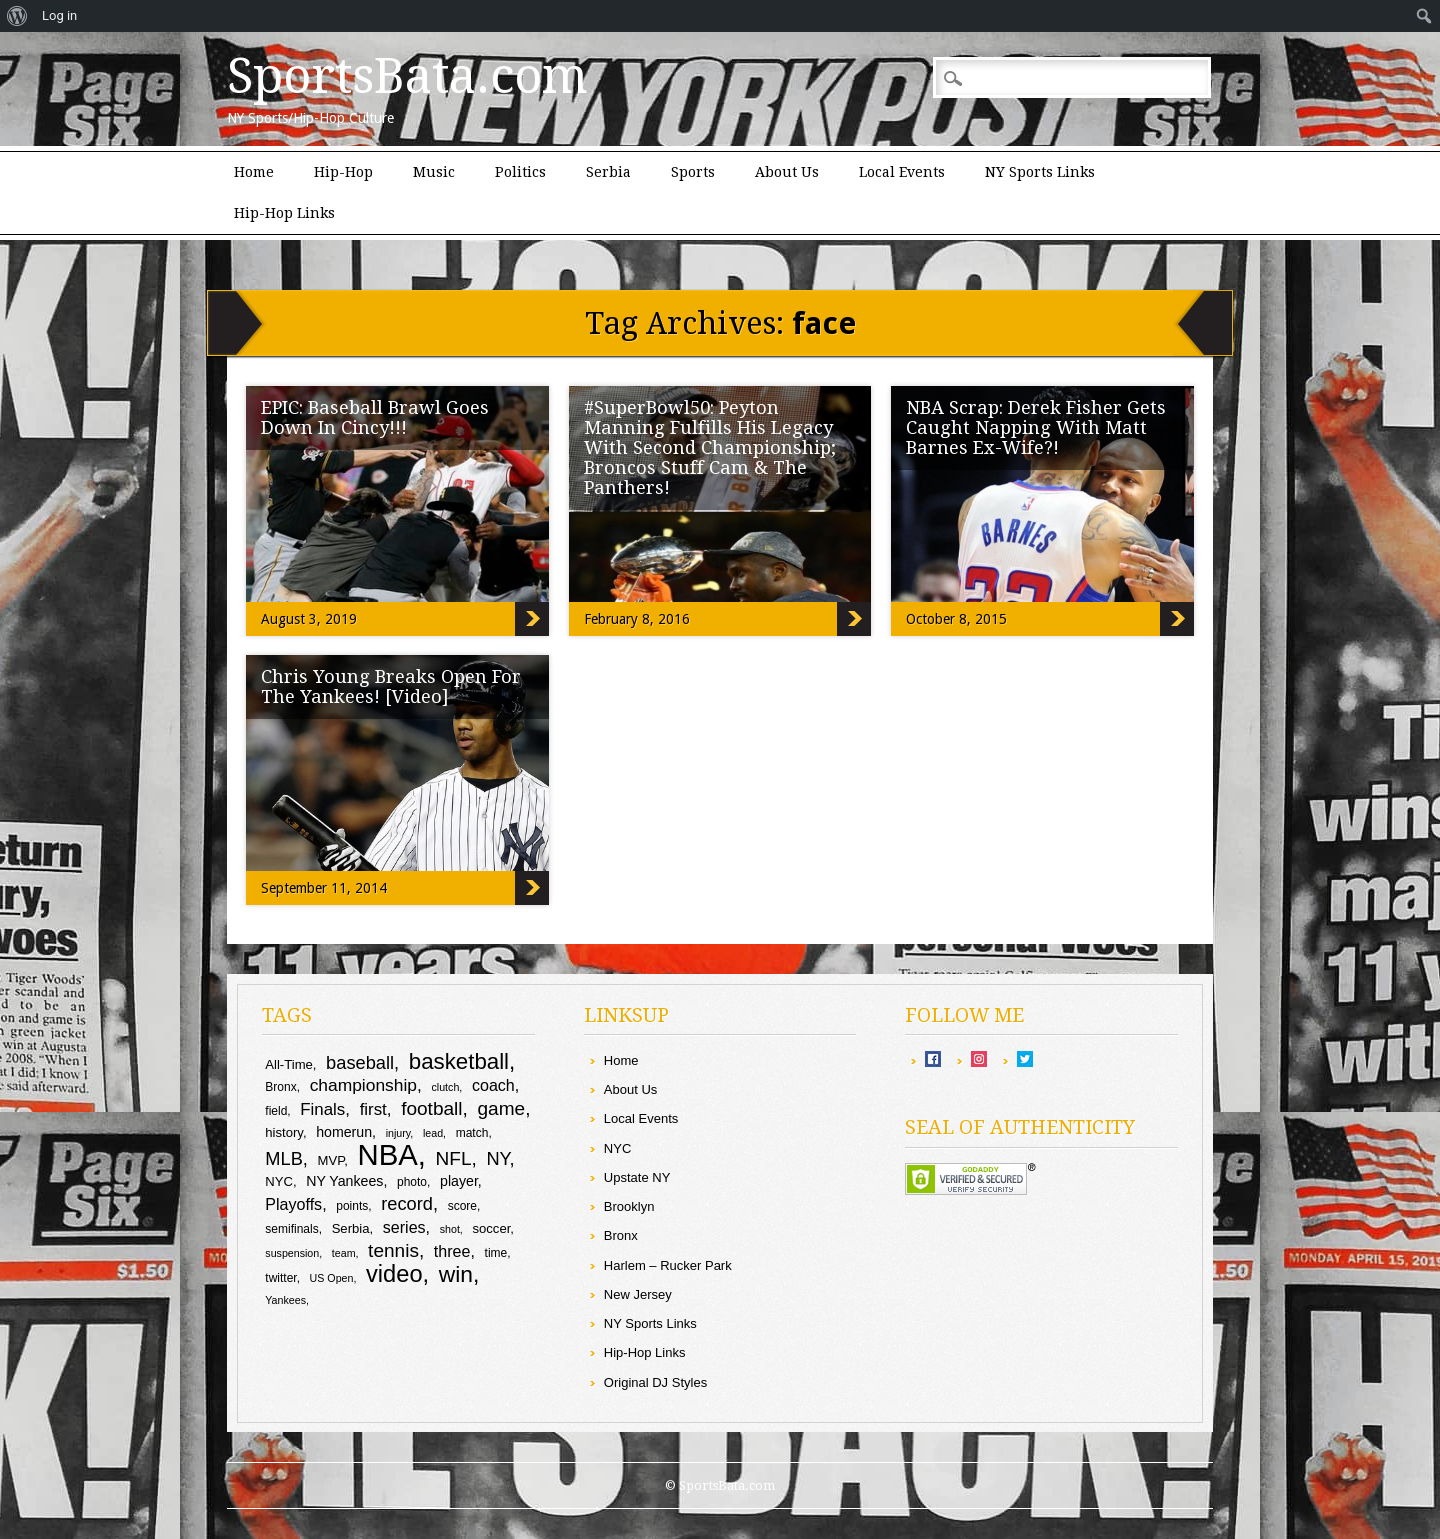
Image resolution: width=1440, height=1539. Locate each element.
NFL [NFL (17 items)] (454, 1158)
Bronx (621, 1235)
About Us (787, 172)
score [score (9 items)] (462, 1206)
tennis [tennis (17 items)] (393, 1250)
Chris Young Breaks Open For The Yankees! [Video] (391, 686)
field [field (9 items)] (276, 1111)
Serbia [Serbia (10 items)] (351, 1228)
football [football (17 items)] (431, 1108)
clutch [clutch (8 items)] (446, 1087)
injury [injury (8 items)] (398, 1133)
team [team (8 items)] (344, 1253)
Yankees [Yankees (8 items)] (285, 1300)
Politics (520, 172)
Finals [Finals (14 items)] (322, 1109)
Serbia (608, 172)
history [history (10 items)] (284, 1132)
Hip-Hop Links (284, 213)
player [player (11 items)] (459, 1181)
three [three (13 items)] (452, 1251)
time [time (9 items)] (496, 1253)
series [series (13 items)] (404, 1227)
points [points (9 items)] (352, 1206)
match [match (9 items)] (472, 1133)
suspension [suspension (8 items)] (292, 1253)
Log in (59, 15)
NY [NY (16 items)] (497, 1158)
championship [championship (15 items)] (363, 1085)
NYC (617, 1148)
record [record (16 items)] (407, 1203)
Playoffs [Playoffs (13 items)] (293, 1204)
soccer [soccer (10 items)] (491, 1228)
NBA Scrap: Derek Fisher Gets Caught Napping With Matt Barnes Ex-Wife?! (1036, 427)
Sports (693, 172)
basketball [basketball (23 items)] (459, 1061)
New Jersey (638, 1294)
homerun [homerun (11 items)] (344, 1132)
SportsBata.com (407, 76)
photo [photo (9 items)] (412, 1182)
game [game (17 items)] (501, 1108)
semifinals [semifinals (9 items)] (291, 1229)
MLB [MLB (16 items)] (284, 1158)
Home (254, 172)
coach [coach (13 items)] (493, 1085)
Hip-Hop (343, 172)
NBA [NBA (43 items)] (387, 1154)
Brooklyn (629, 1206)
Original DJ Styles (655, 1382)
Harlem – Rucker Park (668, 1265)
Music (434, 172)
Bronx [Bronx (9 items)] (280, 1087)
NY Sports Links (1040, 172)
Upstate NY (637, 1177)
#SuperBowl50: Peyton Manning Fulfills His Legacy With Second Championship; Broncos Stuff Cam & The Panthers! (710, 447)
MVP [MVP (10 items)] (331, 1160)
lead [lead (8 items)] (433, 1133)
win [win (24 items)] (456, 1274)
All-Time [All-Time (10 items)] (289, 1064)
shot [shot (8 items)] (450, 1229)
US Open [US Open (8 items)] (332, 1278)
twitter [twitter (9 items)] (280, 1278)
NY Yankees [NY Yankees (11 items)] (344, 1181)
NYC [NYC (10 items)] (279, 1181)
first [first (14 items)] (373, 1109)
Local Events (902, 172)
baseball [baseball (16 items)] (360, 1062)
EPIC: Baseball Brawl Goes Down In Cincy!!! (375, 417)
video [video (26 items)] (394, 1274)
